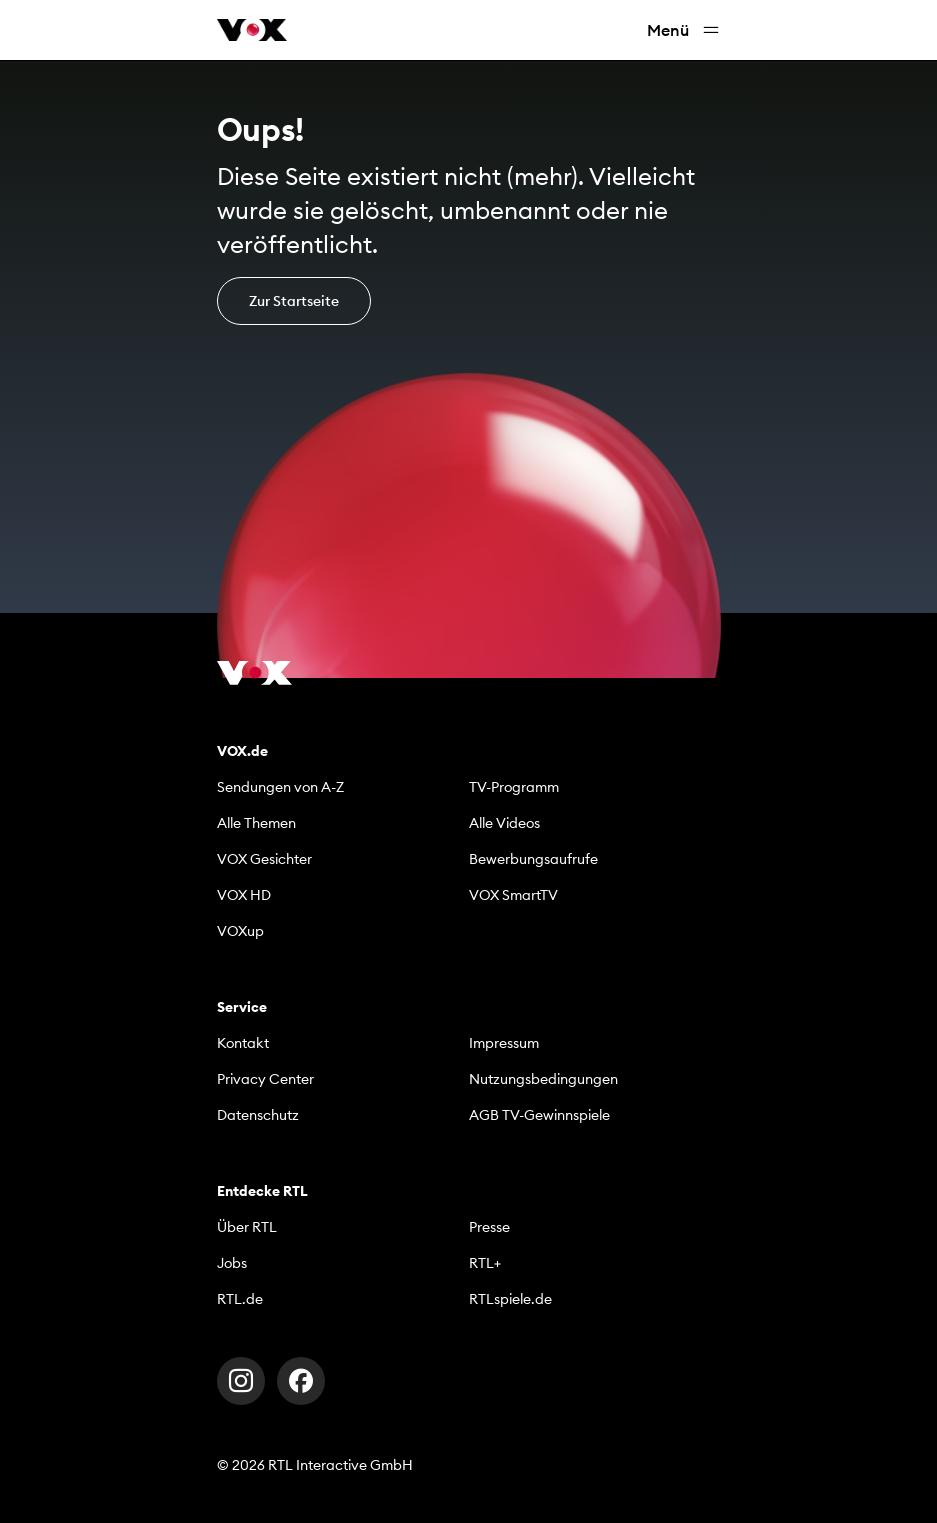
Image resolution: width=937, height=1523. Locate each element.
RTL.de (240, 1299)
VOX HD (244, 895)
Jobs (232, 1263)
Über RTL (247, 1227)
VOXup (240, 931)
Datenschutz (258, 1115)
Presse (489, 1227)
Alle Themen (256, 823)
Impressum (504, 1043)
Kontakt (243, 1043)
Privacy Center (265, 1079)
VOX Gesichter (264, 859)
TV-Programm (514, 787)
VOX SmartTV (513, 895)
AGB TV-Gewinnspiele (539, 1115)
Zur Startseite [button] (294, 301)
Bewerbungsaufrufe (533, 859)
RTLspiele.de (510, 1299)
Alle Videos (504, 823)
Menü (684, 30)
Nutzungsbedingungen (543, 1079)
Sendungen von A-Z (280, 787)
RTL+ (485, 1263)
